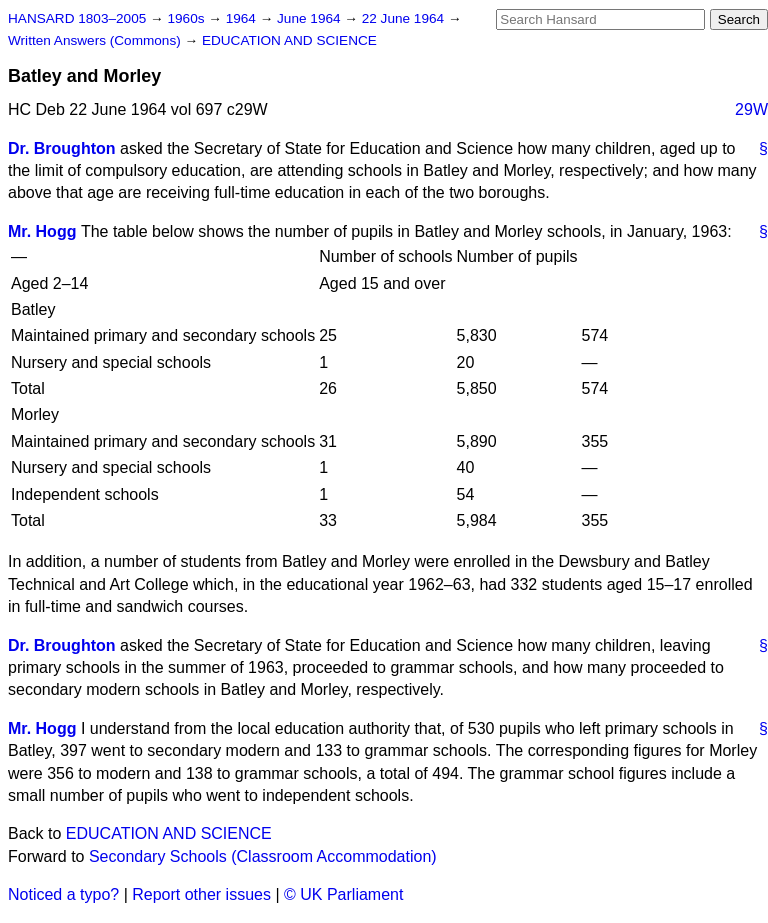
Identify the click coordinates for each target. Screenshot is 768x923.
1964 (243, 18)
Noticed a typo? (63, 894)
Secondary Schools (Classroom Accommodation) (263, 856)
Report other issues (201, 894)
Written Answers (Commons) (96, 40)
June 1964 (310, 18)
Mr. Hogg (42, 231)
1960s (187, 18)
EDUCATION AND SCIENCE (289, 40)
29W (751, 109)
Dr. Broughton (62, 148)
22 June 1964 (405, 18)
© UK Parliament (343, 894)
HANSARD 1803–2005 (77, 18)
